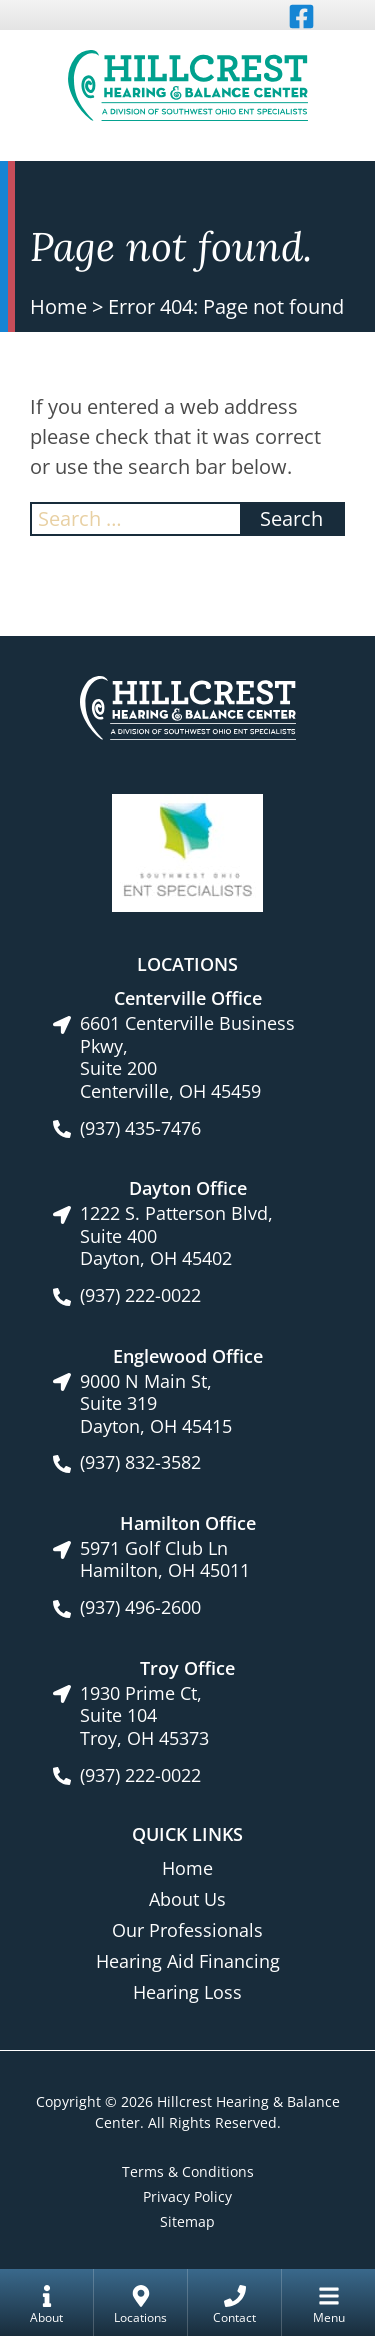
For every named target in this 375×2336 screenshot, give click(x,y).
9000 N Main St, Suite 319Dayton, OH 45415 (156, 1404)
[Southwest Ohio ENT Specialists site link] (187, 851)
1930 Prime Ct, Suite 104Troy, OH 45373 (144, 1716)
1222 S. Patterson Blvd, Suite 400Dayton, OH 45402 (176, 1236)
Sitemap (187, 2221)
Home (58, 306)
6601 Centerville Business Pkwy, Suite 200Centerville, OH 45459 (187, 1057)
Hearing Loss (187, 1992)
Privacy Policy (187, 2196)
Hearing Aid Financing (188, 1961)
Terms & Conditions (188, 2171)
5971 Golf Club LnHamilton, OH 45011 (165, 1559)
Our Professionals (187, 1930)
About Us (187, 1899)
